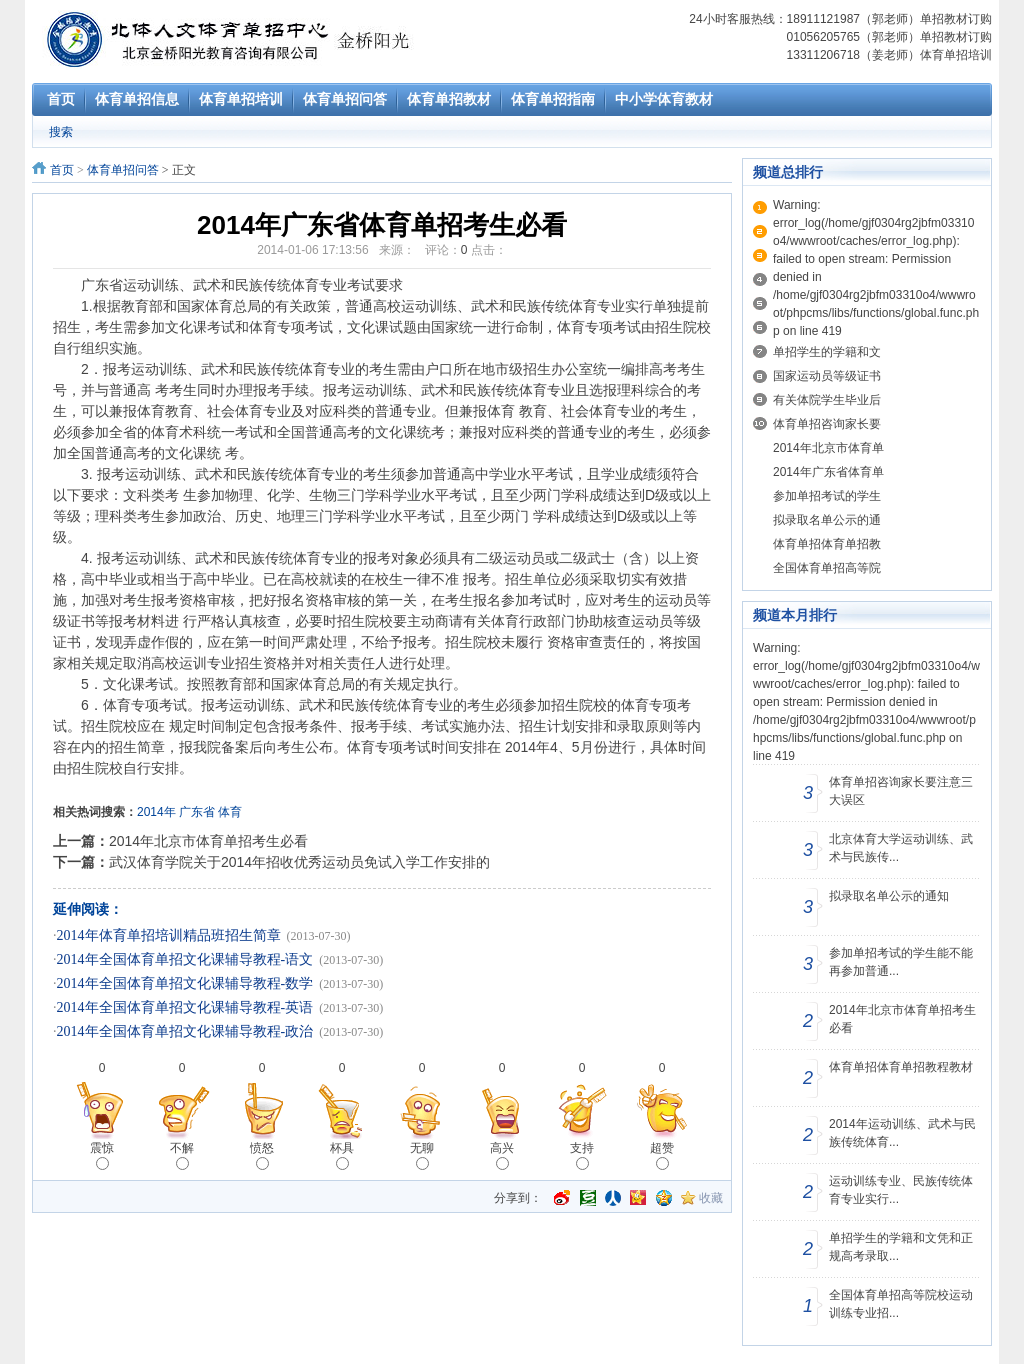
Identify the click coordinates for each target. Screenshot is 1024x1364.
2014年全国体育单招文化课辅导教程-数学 (185, 983)
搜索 (61, 132)
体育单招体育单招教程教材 (901, 1067)
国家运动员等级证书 (827, 376)
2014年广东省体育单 (828, 472)
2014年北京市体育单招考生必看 (208, 841)
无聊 (422, 1155)
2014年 (156, 812)
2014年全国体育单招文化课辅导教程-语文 (185, 959)
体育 (230, 812)
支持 (582, 1155)
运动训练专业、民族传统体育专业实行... (901, 1190)
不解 (182, 1155)
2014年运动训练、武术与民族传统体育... (902, 1133)
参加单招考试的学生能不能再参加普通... (901, 962)
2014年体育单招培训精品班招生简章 (169, 935)
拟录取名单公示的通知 (889, 896)
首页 (62, 170)
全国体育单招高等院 (827, 568)
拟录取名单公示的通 (827, 520)
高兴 (502, 1155)
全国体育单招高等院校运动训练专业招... (901, 1304)
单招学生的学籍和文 (827, 352)
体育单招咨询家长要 (827, 424)
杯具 (342, 1155)
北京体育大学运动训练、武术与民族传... (901, 848)
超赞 (662, 1155)
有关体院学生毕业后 (827, 400)
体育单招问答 (123, 170)
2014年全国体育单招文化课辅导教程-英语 (185, 1007)
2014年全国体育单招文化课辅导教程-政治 (185, 1031)
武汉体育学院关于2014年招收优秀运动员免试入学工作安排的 (299, 862)
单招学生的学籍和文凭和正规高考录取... (901, 1247)
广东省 (197, 812)
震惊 (102, 1155)
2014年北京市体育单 (828, 448)
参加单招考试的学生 (827, 496)
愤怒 (262, 1155)
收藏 (711, 1198)
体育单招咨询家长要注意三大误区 (901, 791)
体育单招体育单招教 (827, 544)
